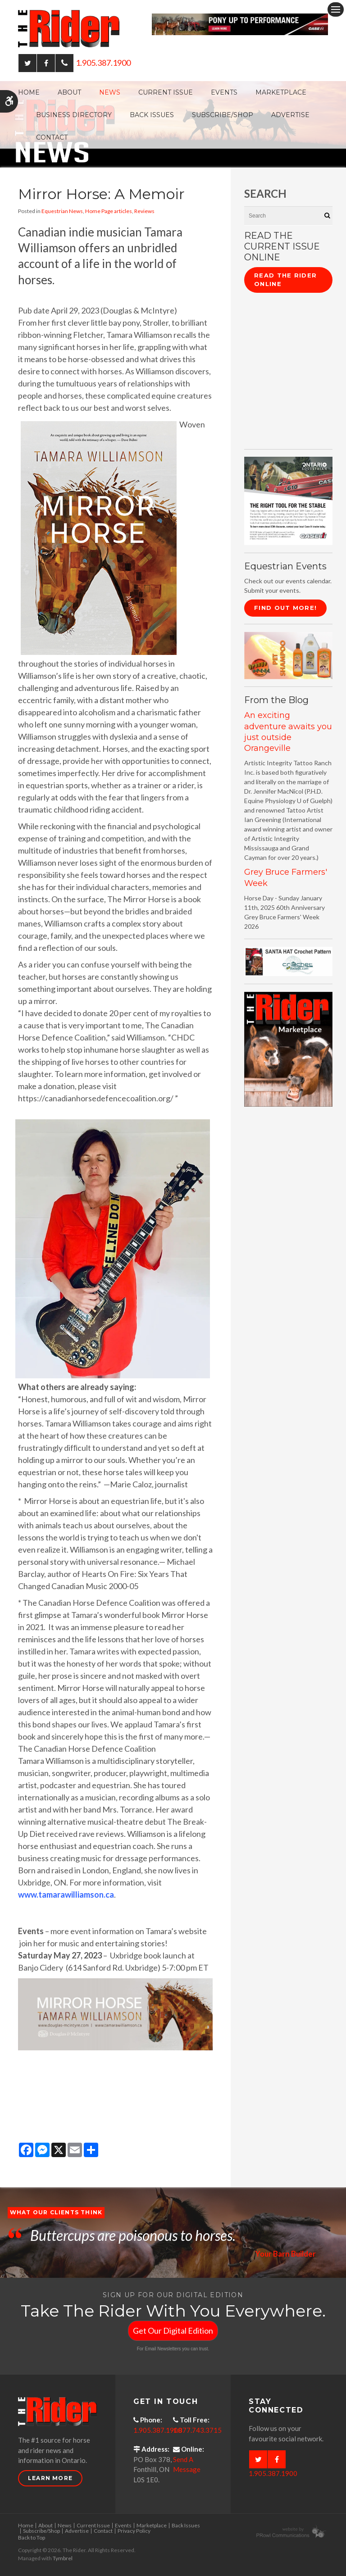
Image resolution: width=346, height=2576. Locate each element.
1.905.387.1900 (103, 63)
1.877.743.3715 (197, 2430)
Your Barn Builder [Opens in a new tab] (284, 2253)
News (109, 92)
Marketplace (280, 92)
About (69, 92)
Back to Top (31, 2537)
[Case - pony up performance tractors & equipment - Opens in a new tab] (240, 23)
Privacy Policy (134, 2530)
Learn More (50, 2478)
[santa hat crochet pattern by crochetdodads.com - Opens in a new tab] (288, 960)
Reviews (144, 211)
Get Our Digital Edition (173, 2330)
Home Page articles (108, 211)
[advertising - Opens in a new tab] (288, 655)
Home (29, 92)
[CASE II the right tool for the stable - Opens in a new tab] (288, 500)
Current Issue (165, 92)
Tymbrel (63, 2558)
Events (224, 92)
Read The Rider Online (285, 280)
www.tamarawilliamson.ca (66, 1894)
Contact (52, 137)
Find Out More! (285, 607)
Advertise (290, 115)
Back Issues (152, 115)
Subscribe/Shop (222, 115)
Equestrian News (62, 211)
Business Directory (74, 115)
